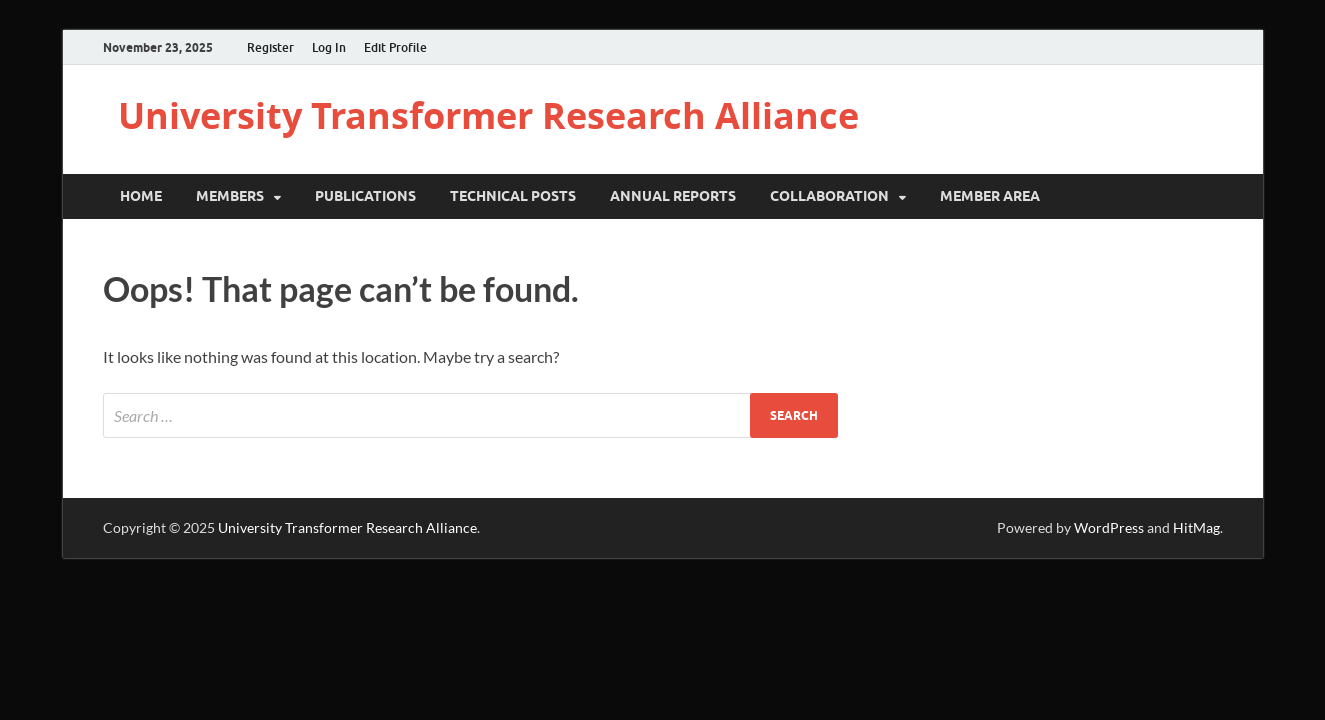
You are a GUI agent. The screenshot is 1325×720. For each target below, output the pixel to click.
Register (270, 47)
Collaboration (829, 196)
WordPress (1109, 527)
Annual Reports (673, 196)
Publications (365, 196)
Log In (329, 47)
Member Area (990, 196)
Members (230, 196)
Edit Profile (395, 47)
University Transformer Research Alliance (488, 115)
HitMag (1196, 527)
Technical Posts (513, 196)
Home (141, 196)
